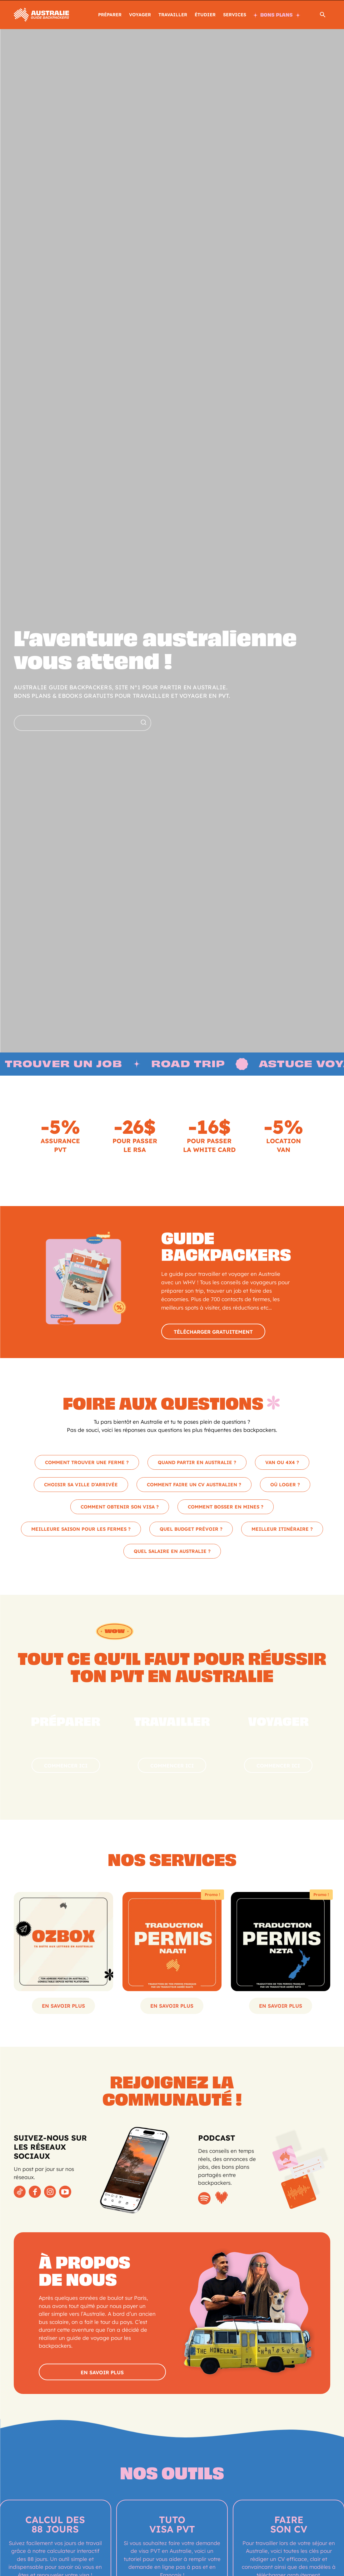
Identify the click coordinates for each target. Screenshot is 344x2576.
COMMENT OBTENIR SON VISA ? (120, 1509)
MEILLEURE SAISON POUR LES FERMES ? (81, 1531)
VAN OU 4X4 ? (282, 1464)
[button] (322, 15)
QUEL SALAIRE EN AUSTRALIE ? (172, 1553)
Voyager (140, 15)
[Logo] (41, 14)
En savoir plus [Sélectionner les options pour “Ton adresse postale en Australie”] (63, 2008)
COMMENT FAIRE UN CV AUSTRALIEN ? (194, 1486)
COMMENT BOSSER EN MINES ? (225, 1509)
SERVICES (234, 15)
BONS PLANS (276, 14)
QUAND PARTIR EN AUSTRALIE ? (197, 1464)
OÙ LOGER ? (285, 1486)
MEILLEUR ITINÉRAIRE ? (282, 1531)
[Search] (143, 723)
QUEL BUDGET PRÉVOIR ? (191, 1531)
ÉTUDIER (205, 15)
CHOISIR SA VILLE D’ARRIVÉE (81, 1486)
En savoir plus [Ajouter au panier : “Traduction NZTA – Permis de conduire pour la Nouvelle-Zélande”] (280, 2008)
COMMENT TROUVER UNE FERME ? (87, 1464)
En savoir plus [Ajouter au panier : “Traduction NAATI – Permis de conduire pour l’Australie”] (171, 2008)
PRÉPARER (110, 15)
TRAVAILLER (172, 15)
